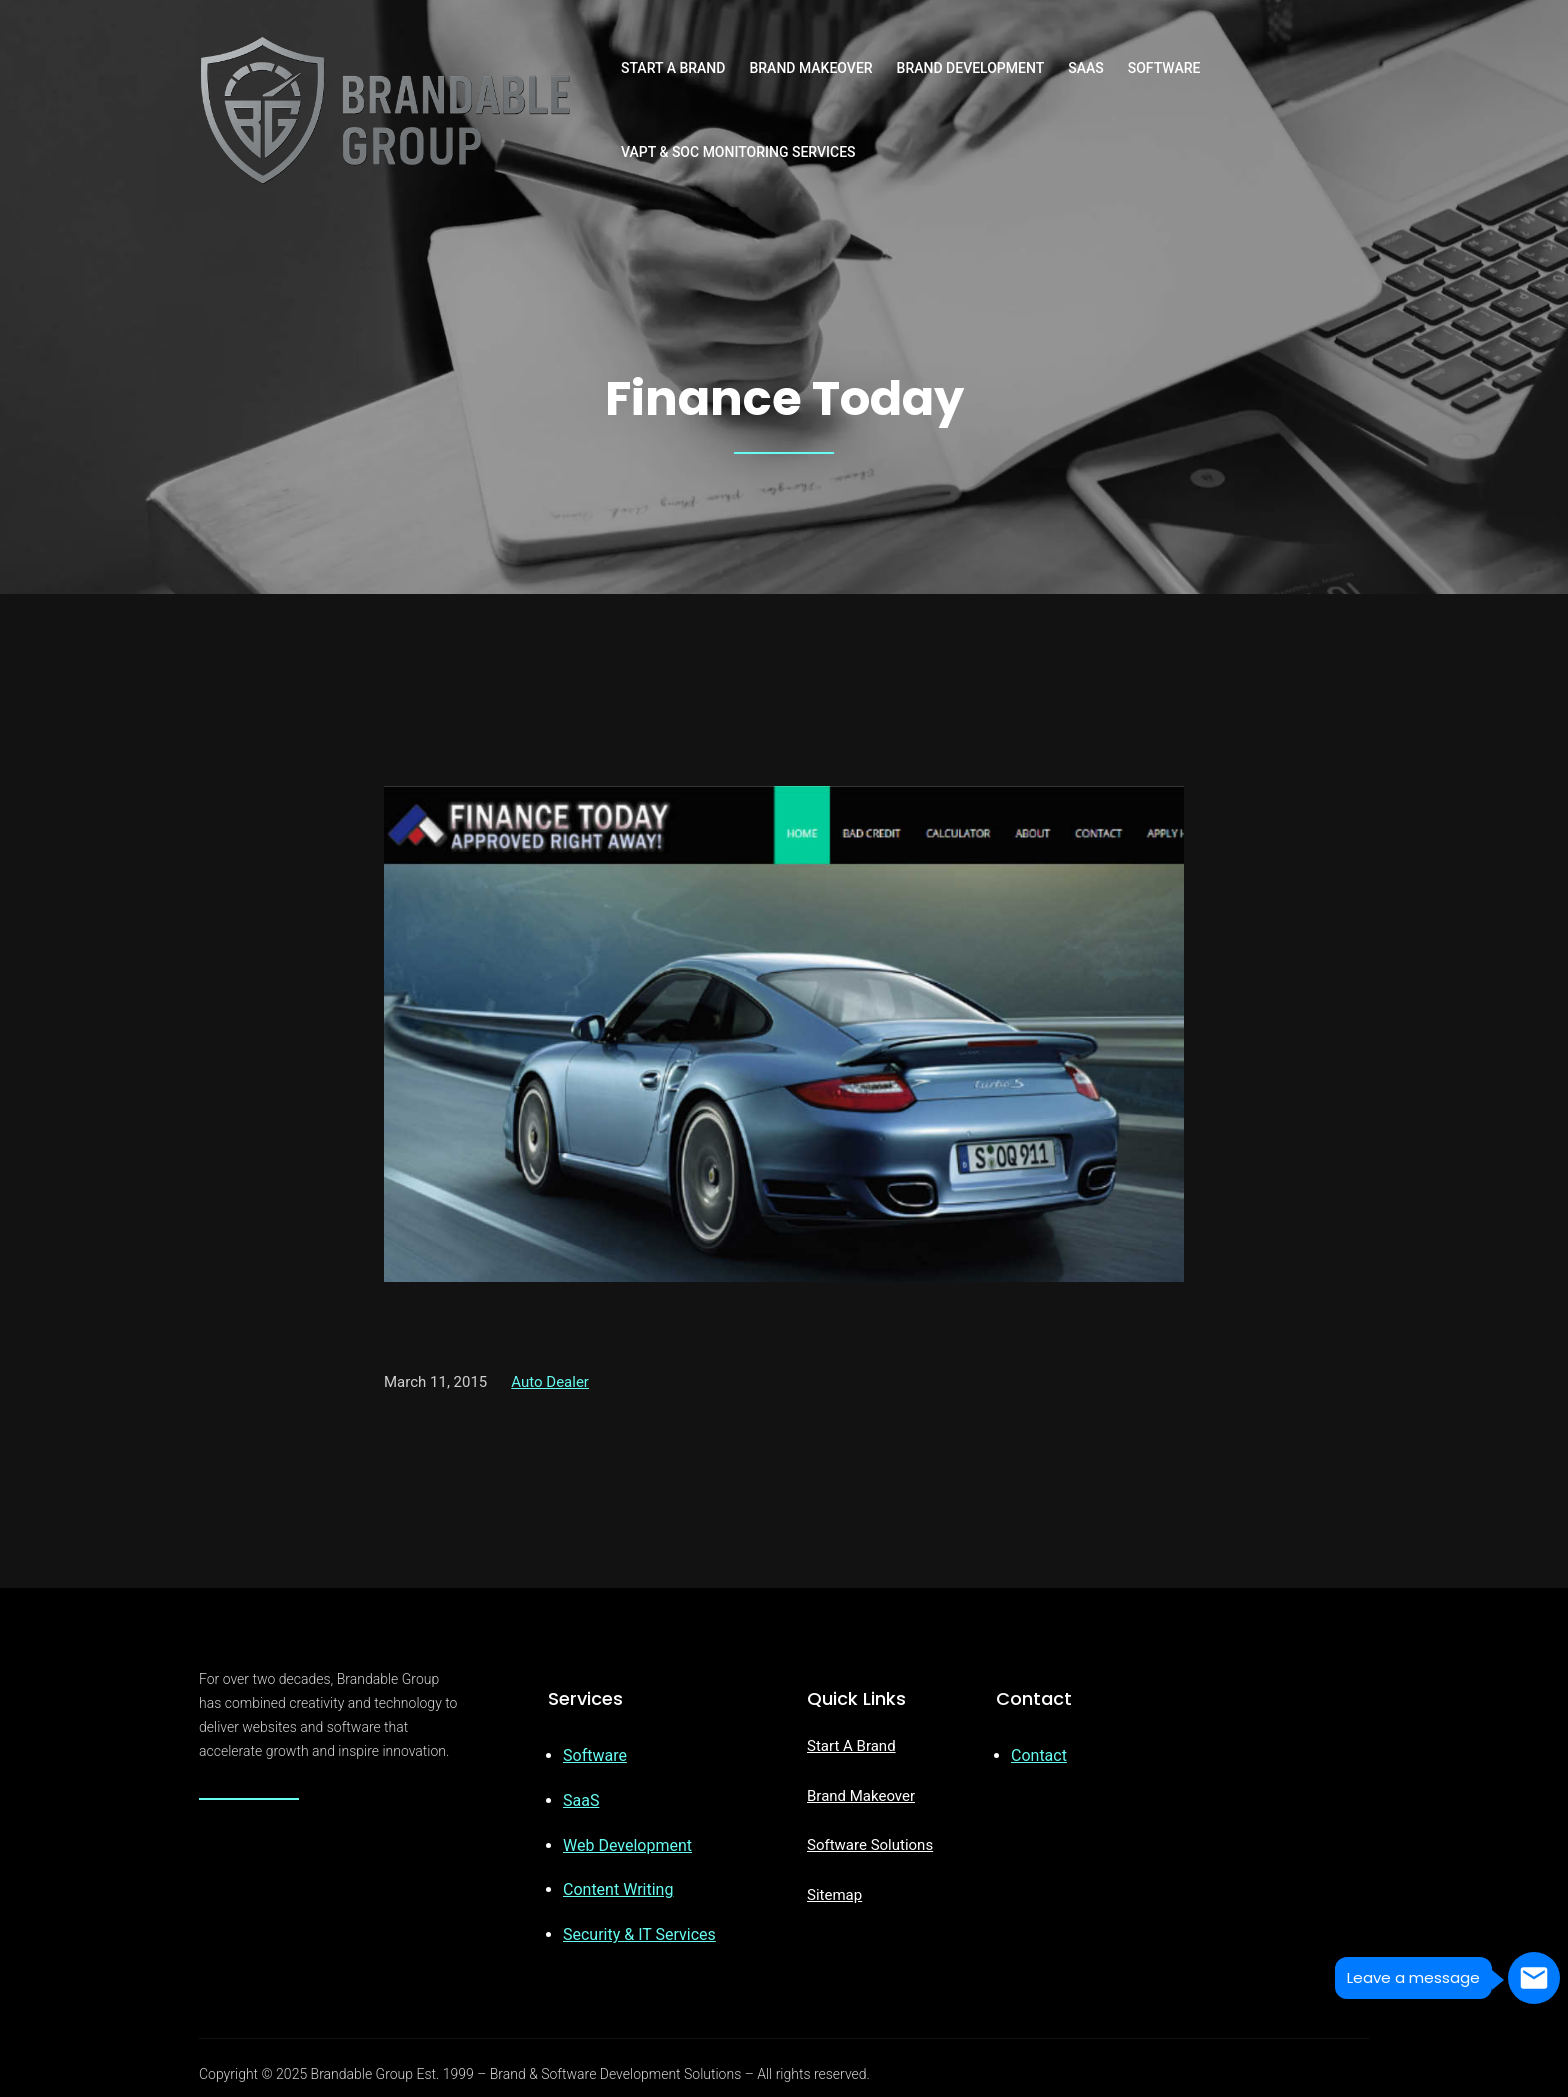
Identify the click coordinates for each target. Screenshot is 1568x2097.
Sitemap (834, 1895)
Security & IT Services (639, 1934)
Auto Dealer (550, 1382)
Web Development (627, 1845)
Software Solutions (870, 1845)
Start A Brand (851, 1746)
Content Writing (618, 1889)
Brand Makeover (861, 1796)
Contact (1039, 1755)
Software (595, 1755)
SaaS (581, 1800)
